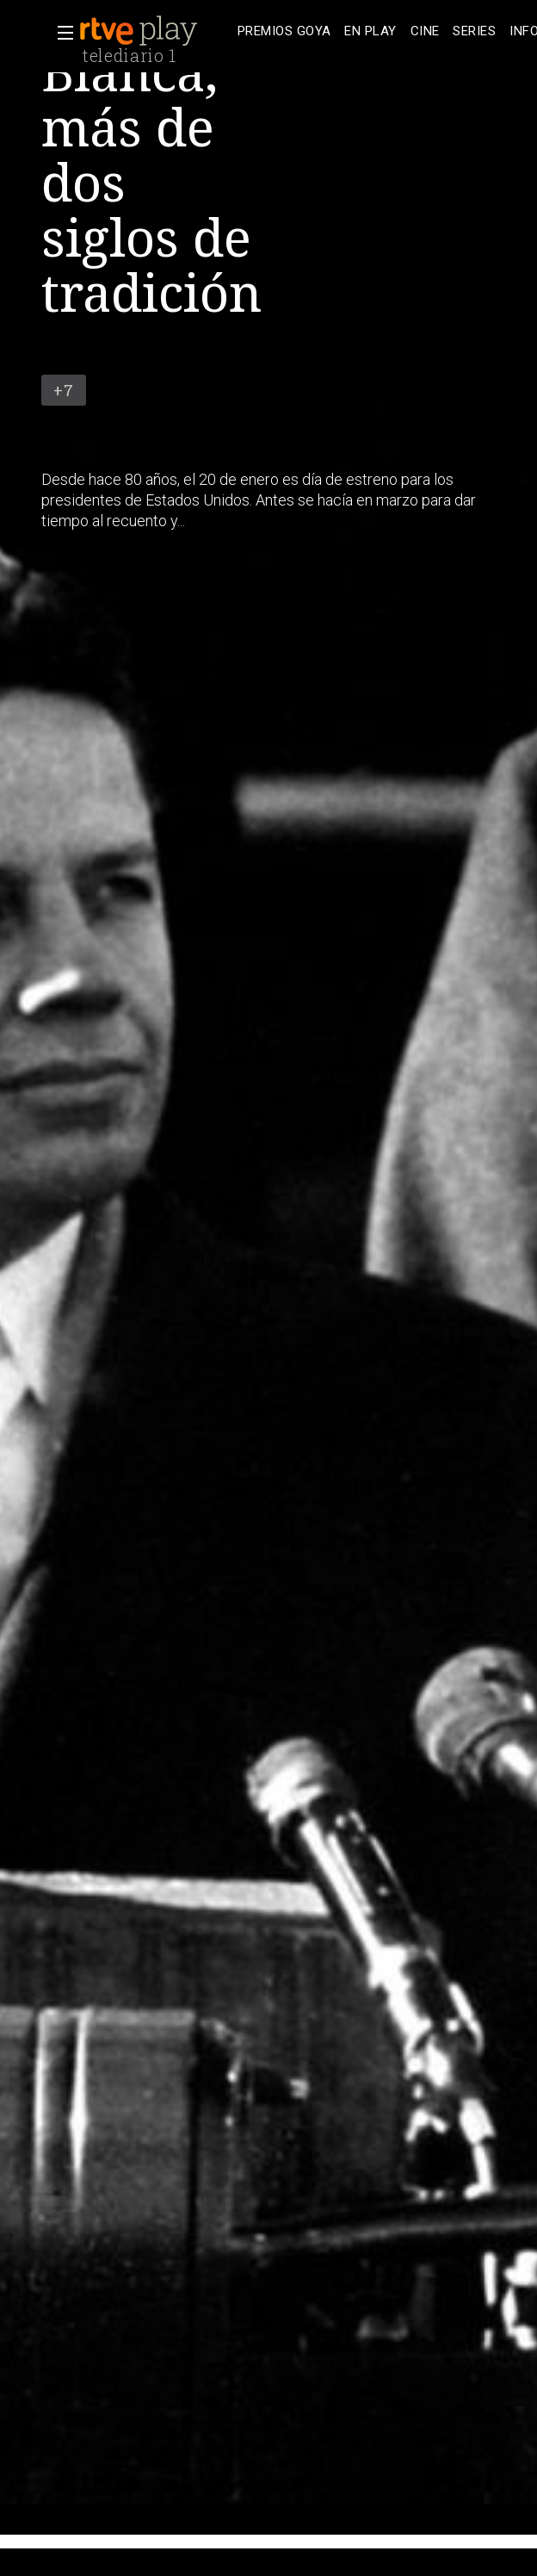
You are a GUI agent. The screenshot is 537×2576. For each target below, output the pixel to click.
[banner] (155, 31)
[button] (60, 33)
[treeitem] (284, 31)
